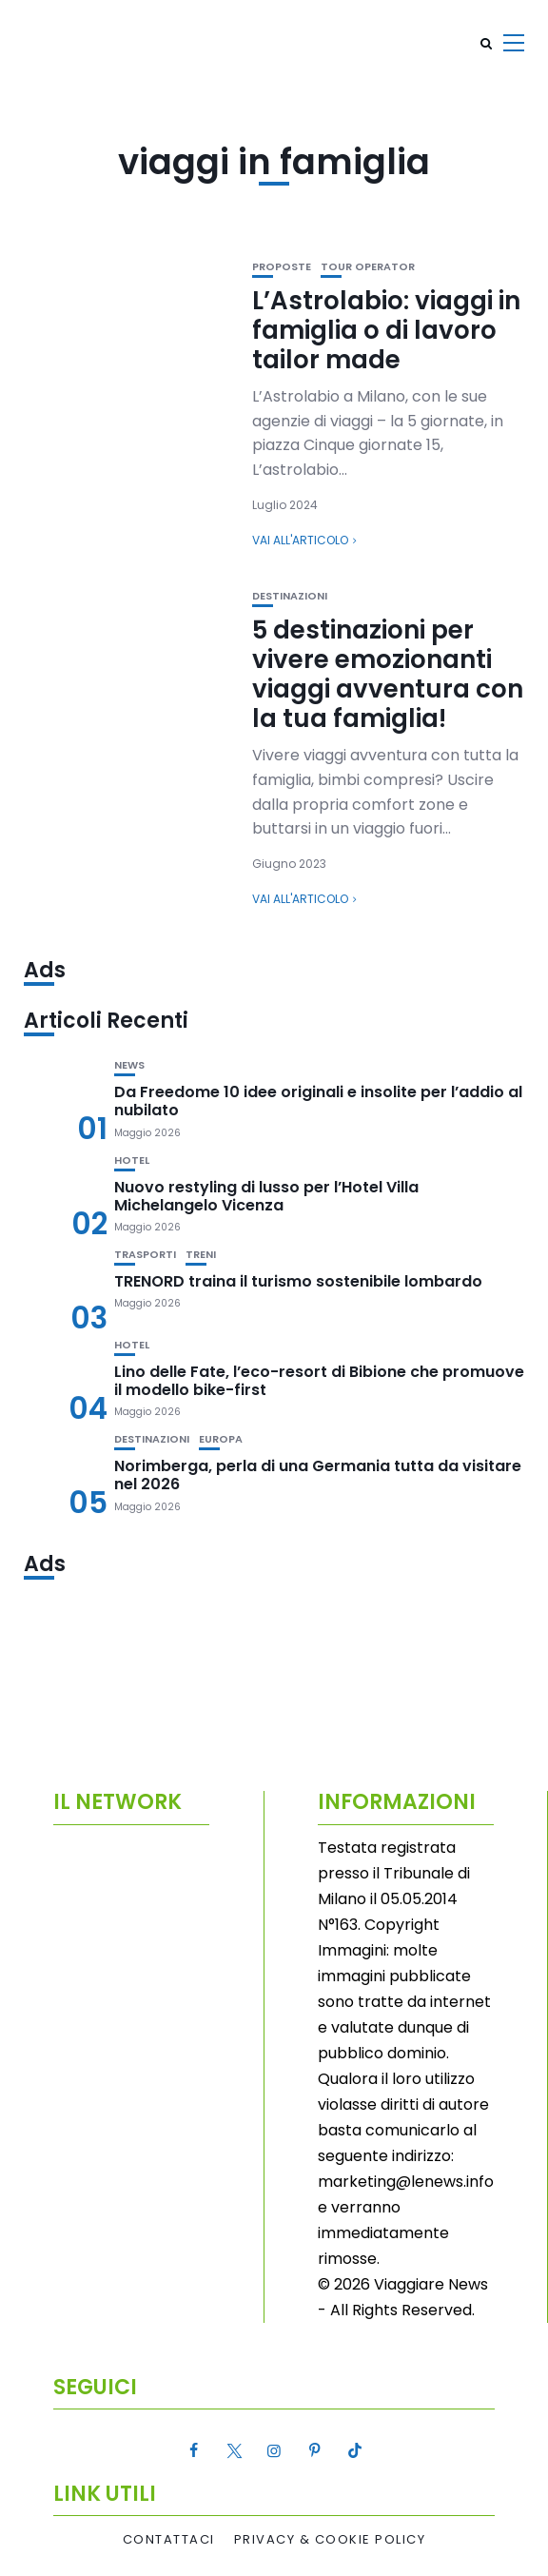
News (129, 1065)
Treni (201, 1254)
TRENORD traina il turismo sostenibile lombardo (298, 1281)
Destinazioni (289, 596)
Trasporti (145, 1254)
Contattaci (169, 2540)
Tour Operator (368, 267)
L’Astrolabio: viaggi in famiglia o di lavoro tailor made (386, 330)
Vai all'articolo (300, 540)
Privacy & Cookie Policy (330, 2540)
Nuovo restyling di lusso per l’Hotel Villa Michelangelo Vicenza (266, 1196)
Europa (221, 1439)
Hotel (131, 1160)
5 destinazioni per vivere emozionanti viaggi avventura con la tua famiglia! (387, 675)
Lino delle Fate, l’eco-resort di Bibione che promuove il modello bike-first (319, 1381)
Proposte (281, 267)
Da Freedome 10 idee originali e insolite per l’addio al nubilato (318, 1101)
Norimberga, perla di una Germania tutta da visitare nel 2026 (317, 1475)
